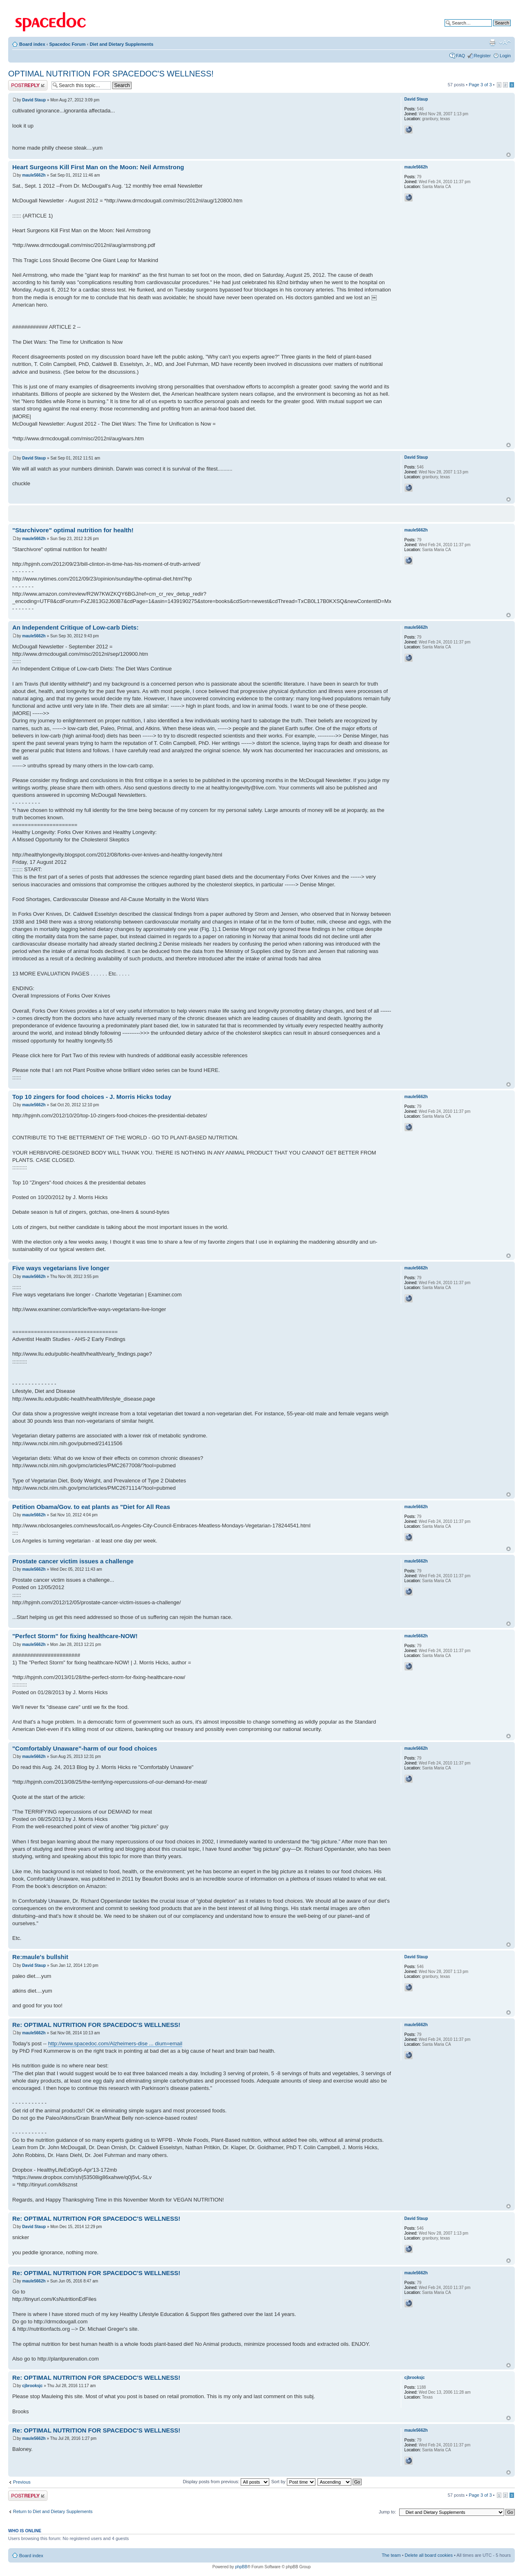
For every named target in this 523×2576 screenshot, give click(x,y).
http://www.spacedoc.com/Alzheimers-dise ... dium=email (115, 2043)
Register (482, 55)
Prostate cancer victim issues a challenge (73, 1561)
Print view (492, 42)
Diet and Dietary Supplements (121, 44)
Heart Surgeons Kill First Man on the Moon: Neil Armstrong (98, 167)
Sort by (293, 2481)
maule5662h (33, 175)
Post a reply (27, 85)
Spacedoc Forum (67, 44)
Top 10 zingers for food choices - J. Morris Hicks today (91, 1096)
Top (508, 154)
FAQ (460, 55)
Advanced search (493, 29)
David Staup (34, 100)
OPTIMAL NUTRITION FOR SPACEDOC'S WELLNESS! (111, 73)
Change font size (505, 42)
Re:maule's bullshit (40, 1956)
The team (391, 2555)
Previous (22, 2482)
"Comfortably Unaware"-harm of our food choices (84, 1748)
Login (505, 55)
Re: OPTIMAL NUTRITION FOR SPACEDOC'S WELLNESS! (96, 2024)
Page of (480, 84)
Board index (32, 44)
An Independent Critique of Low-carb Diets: (75, 627)
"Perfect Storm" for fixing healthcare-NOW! (75, 1635)
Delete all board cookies (429, 2555)
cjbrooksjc (32, 2385)
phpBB (241, 2567)
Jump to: (387, 2511)
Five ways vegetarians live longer (61, 1267)
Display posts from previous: (226, 2481)
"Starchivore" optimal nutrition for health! (73, 530)
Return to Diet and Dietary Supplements (52, 2511)
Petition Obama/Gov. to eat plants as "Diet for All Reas (91, 1506)
